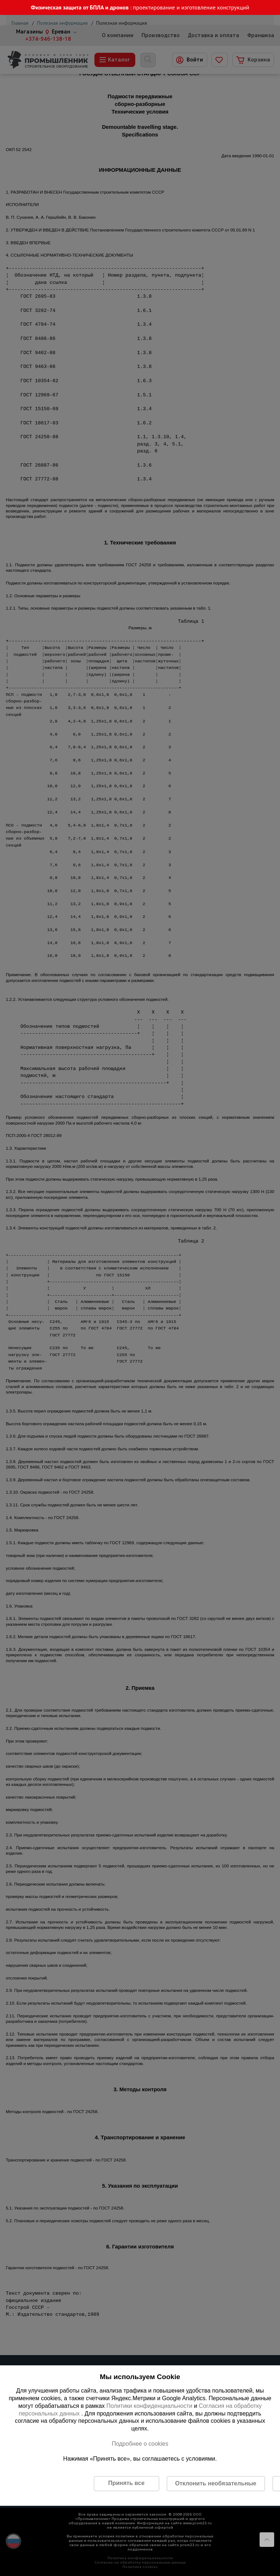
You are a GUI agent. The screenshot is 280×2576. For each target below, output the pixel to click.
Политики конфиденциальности (149, 2406)
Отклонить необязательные (215, 2483)
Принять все (126, 2483)
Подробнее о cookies (140, 2444)
